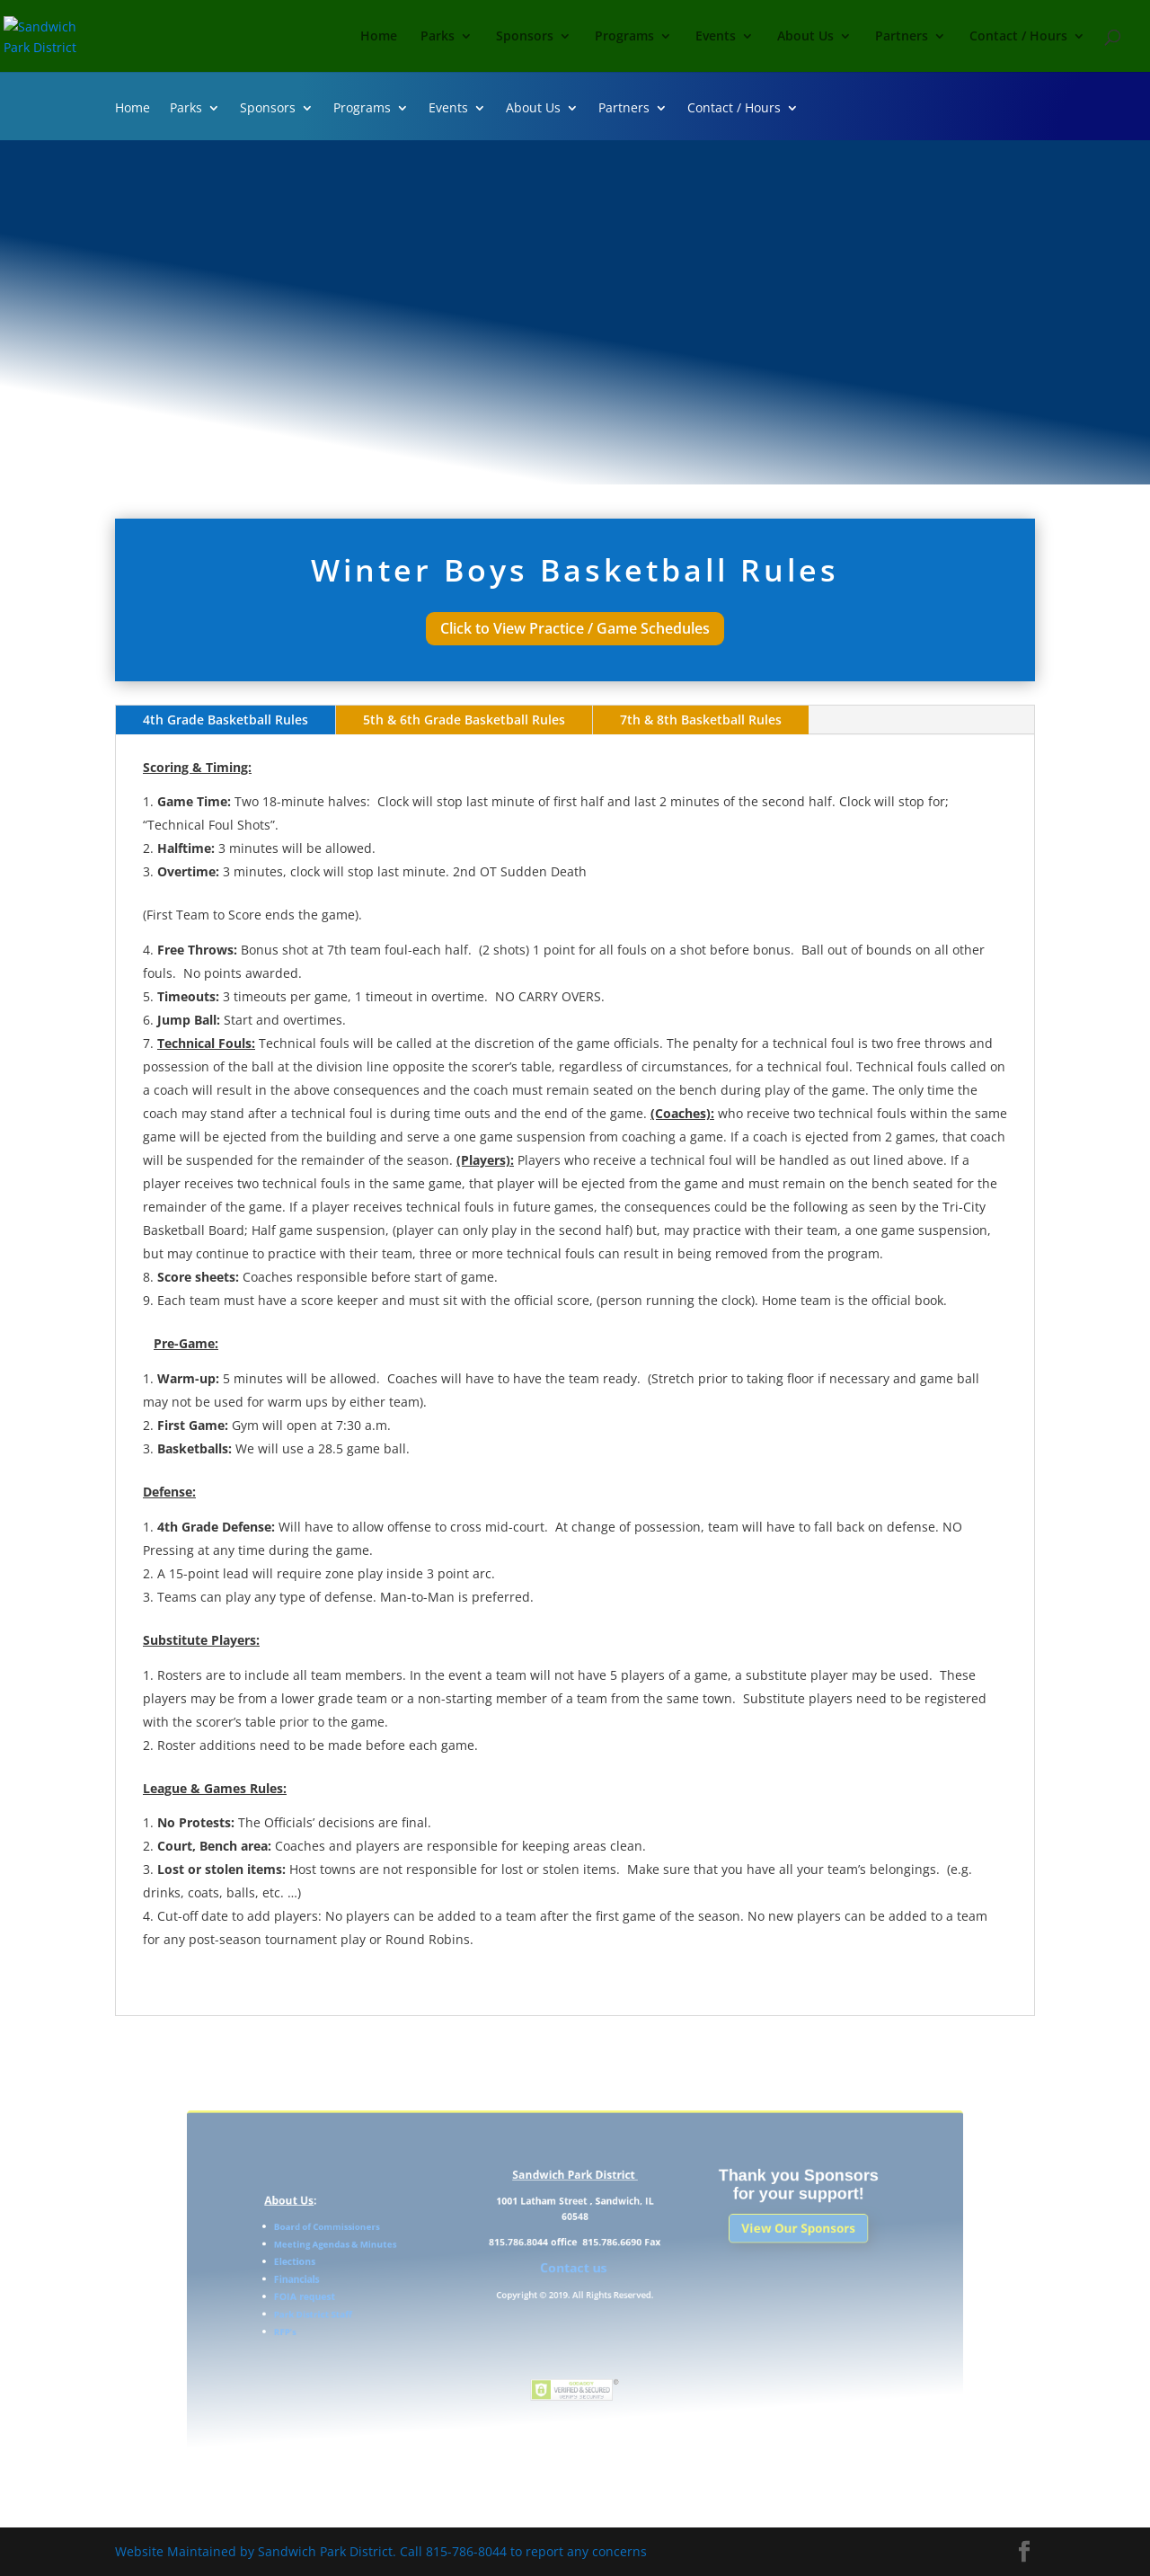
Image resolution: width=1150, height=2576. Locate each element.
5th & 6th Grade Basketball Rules (464, 719)
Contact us (575, 2272)
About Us (805, 37)
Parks (437, 37)
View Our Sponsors (746, 2242)
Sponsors (524, 37)
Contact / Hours (1018, 37)
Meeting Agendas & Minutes (392, 2254)
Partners (901, 37)
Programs (624, 37)
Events (715, 37)
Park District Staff (375, 2308)
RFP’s (354, 2321)
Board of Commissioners (385, 2240)
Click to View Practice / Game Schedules (575, 628)
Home (378, 37)
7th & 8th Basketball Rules (701, 719)
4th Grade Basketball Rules (225, 719)
